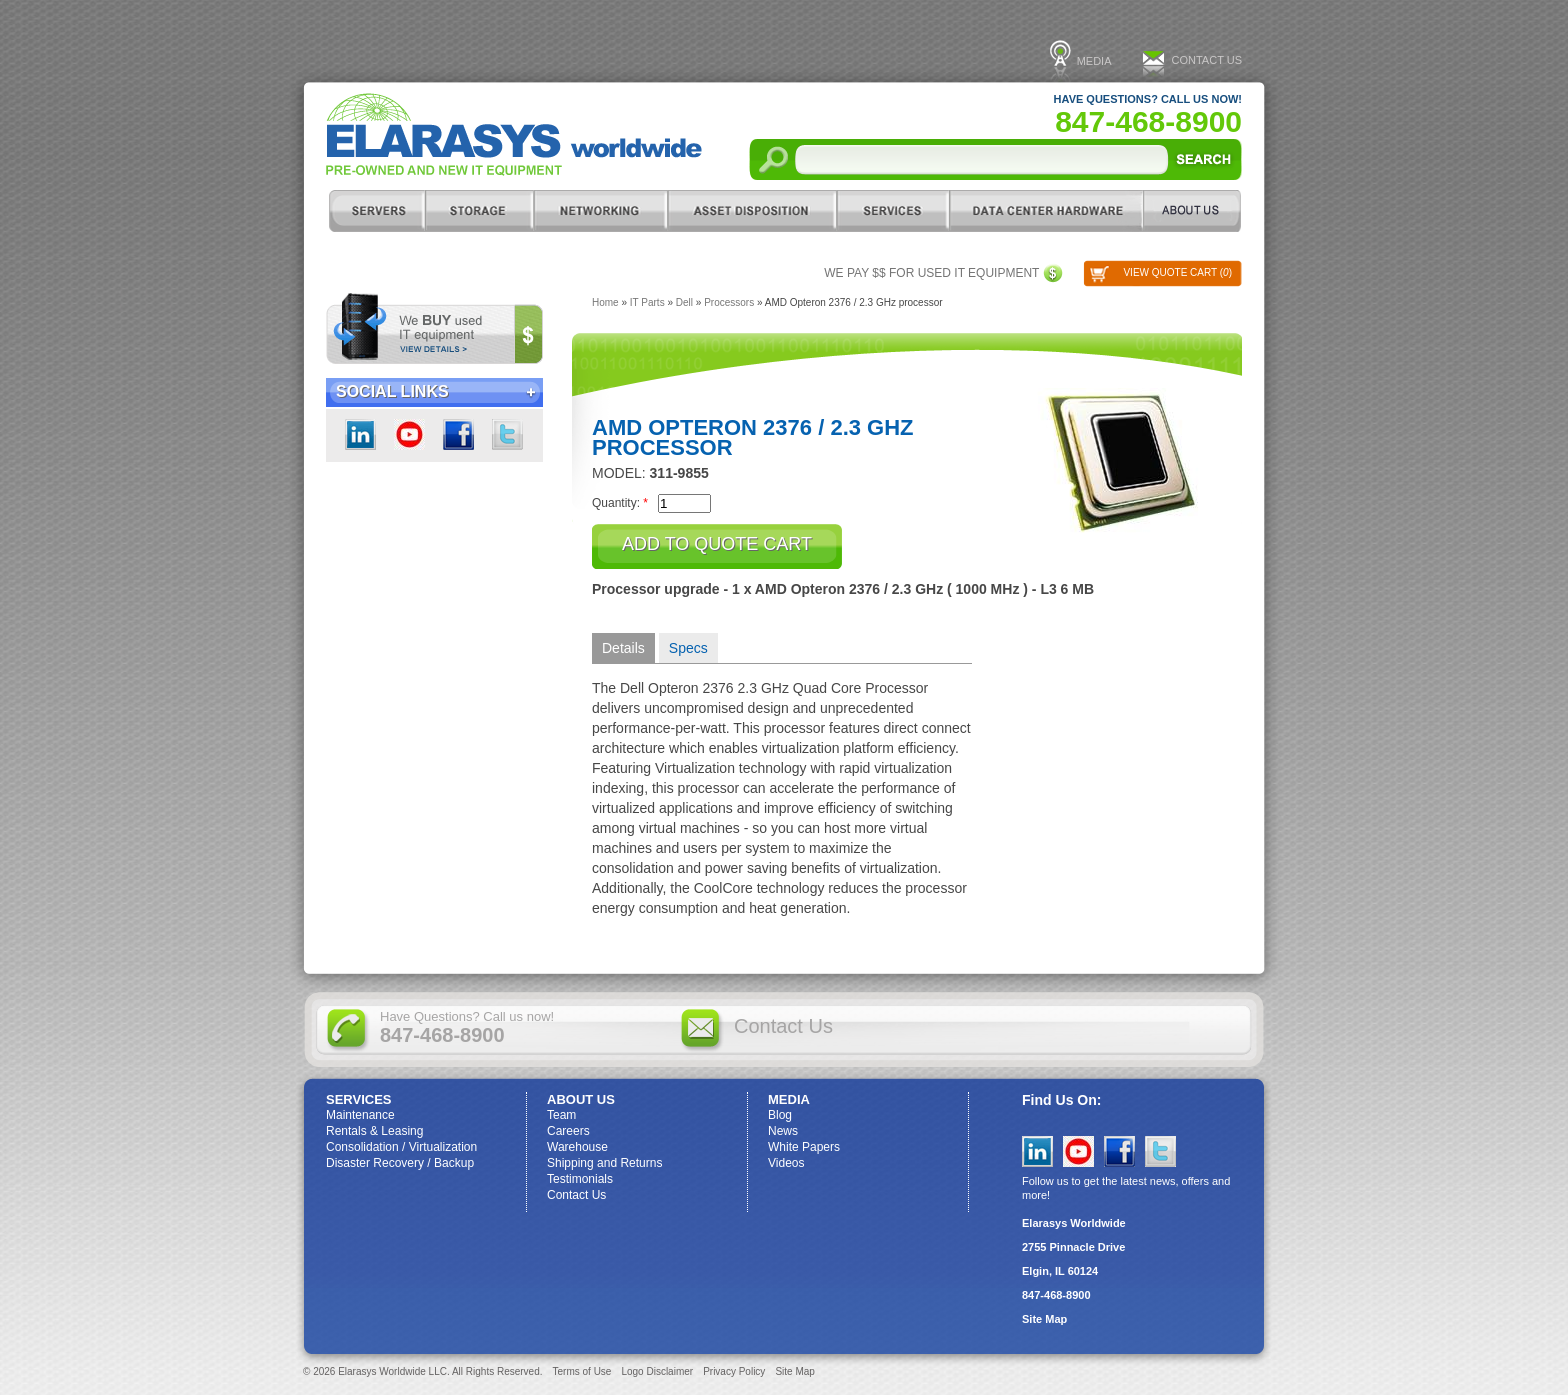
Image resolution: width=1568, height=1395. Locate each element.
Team (561, 1115)
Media (1094, 61)
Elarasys (514, 134)
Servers (376, 211)
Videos (786, 1163)
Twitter (507, 434)
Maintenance (360, 1115)
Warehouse (577, 1147)
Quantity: (620, 502)
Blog (780, 1115)
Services (892, 211)
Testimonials (580, 1179)
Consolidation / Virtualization (401, 1147)
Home (605, 302)
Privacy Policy (734, 1371)
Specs (688, 648)
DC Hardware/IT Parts (1046, 211)
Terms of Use (582, 1371)
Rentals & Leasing (374, 1131)
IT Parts (647, 302)
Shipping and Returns (604, 1163)
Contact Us (1207, 60)
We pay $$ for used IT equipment (931, 273)
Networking (600, 211)
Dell (684, 302)
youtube (409, 434)
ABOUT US (1192, 211)
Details (623, 648)
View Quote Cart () (1177, 272)
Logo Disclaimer (657, 1371)
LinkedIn (360, 434)
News (783, 1131)
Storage (479, 211)
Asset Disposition (751, 211)
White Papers (804, 1147)
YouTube (1078, 1151)
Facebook (458, 434)
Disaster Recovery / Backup (400, 1163)
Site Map (1044, 1319)
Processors (729, 302)
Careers (568, 1131)
